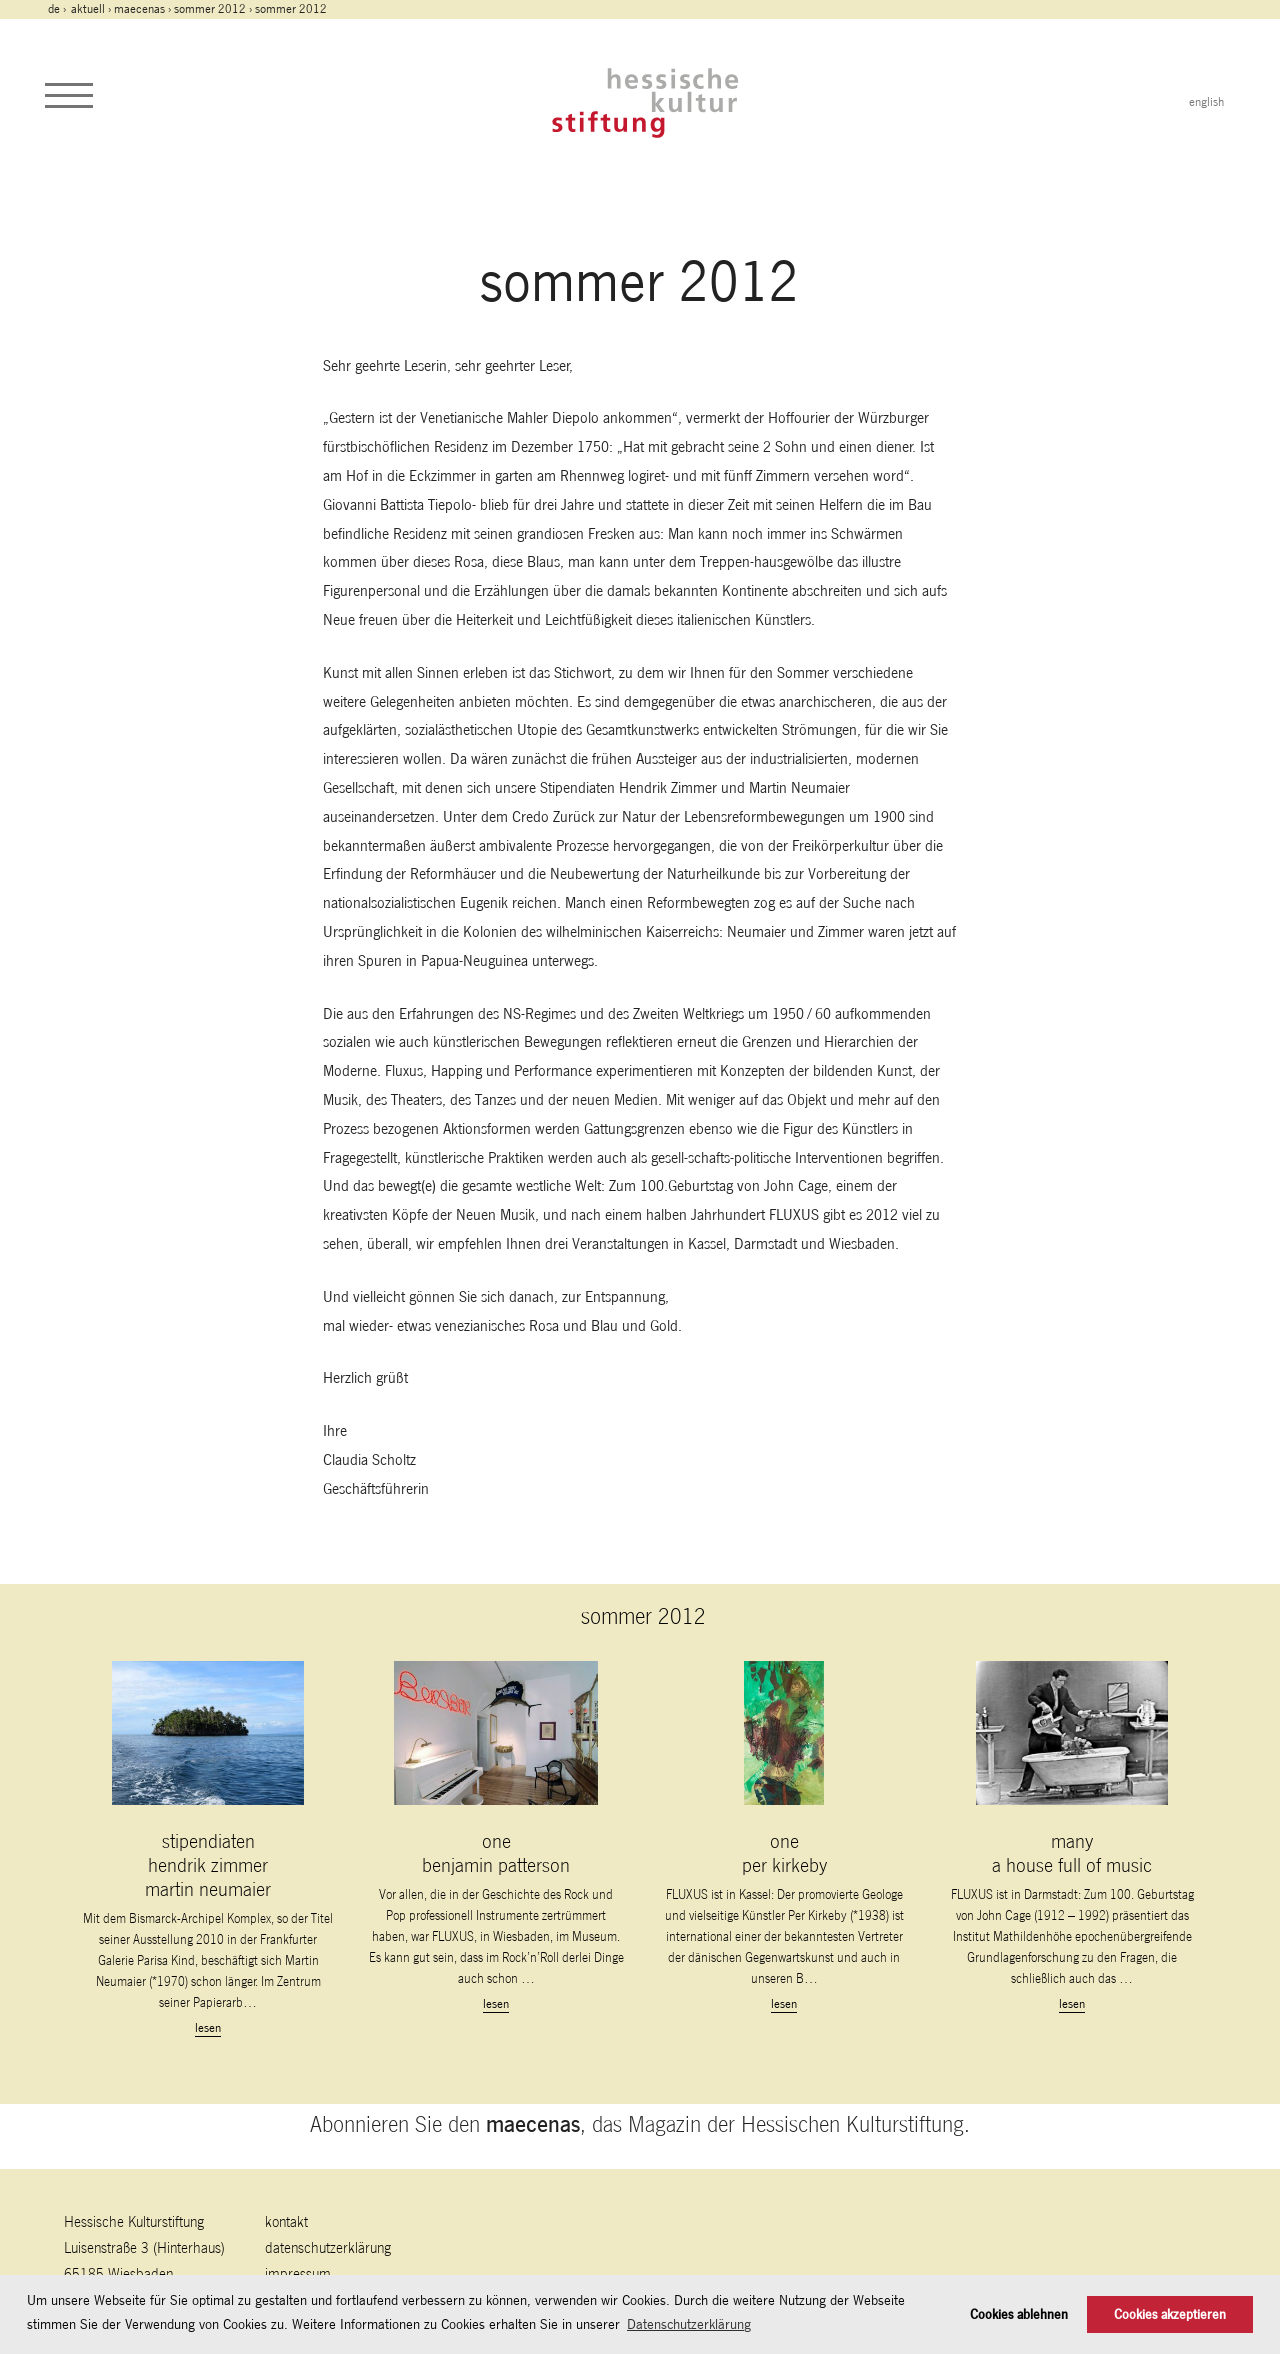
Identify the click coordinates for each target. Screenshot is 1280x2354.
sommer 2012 (210, 9)
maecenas (139, 9)
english (1206, 102)
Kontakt (286, 2221)
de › (58, 9)
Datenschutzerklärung (328, 2247)
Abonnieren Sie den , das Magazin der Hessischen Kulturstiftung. (640, 2124)
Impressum (298, 2273)
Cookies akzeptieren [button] (1170, 2314)
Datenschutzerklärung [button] (689, 2324)
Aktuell (88, 9)
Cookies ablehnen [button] (1019, 2314)
